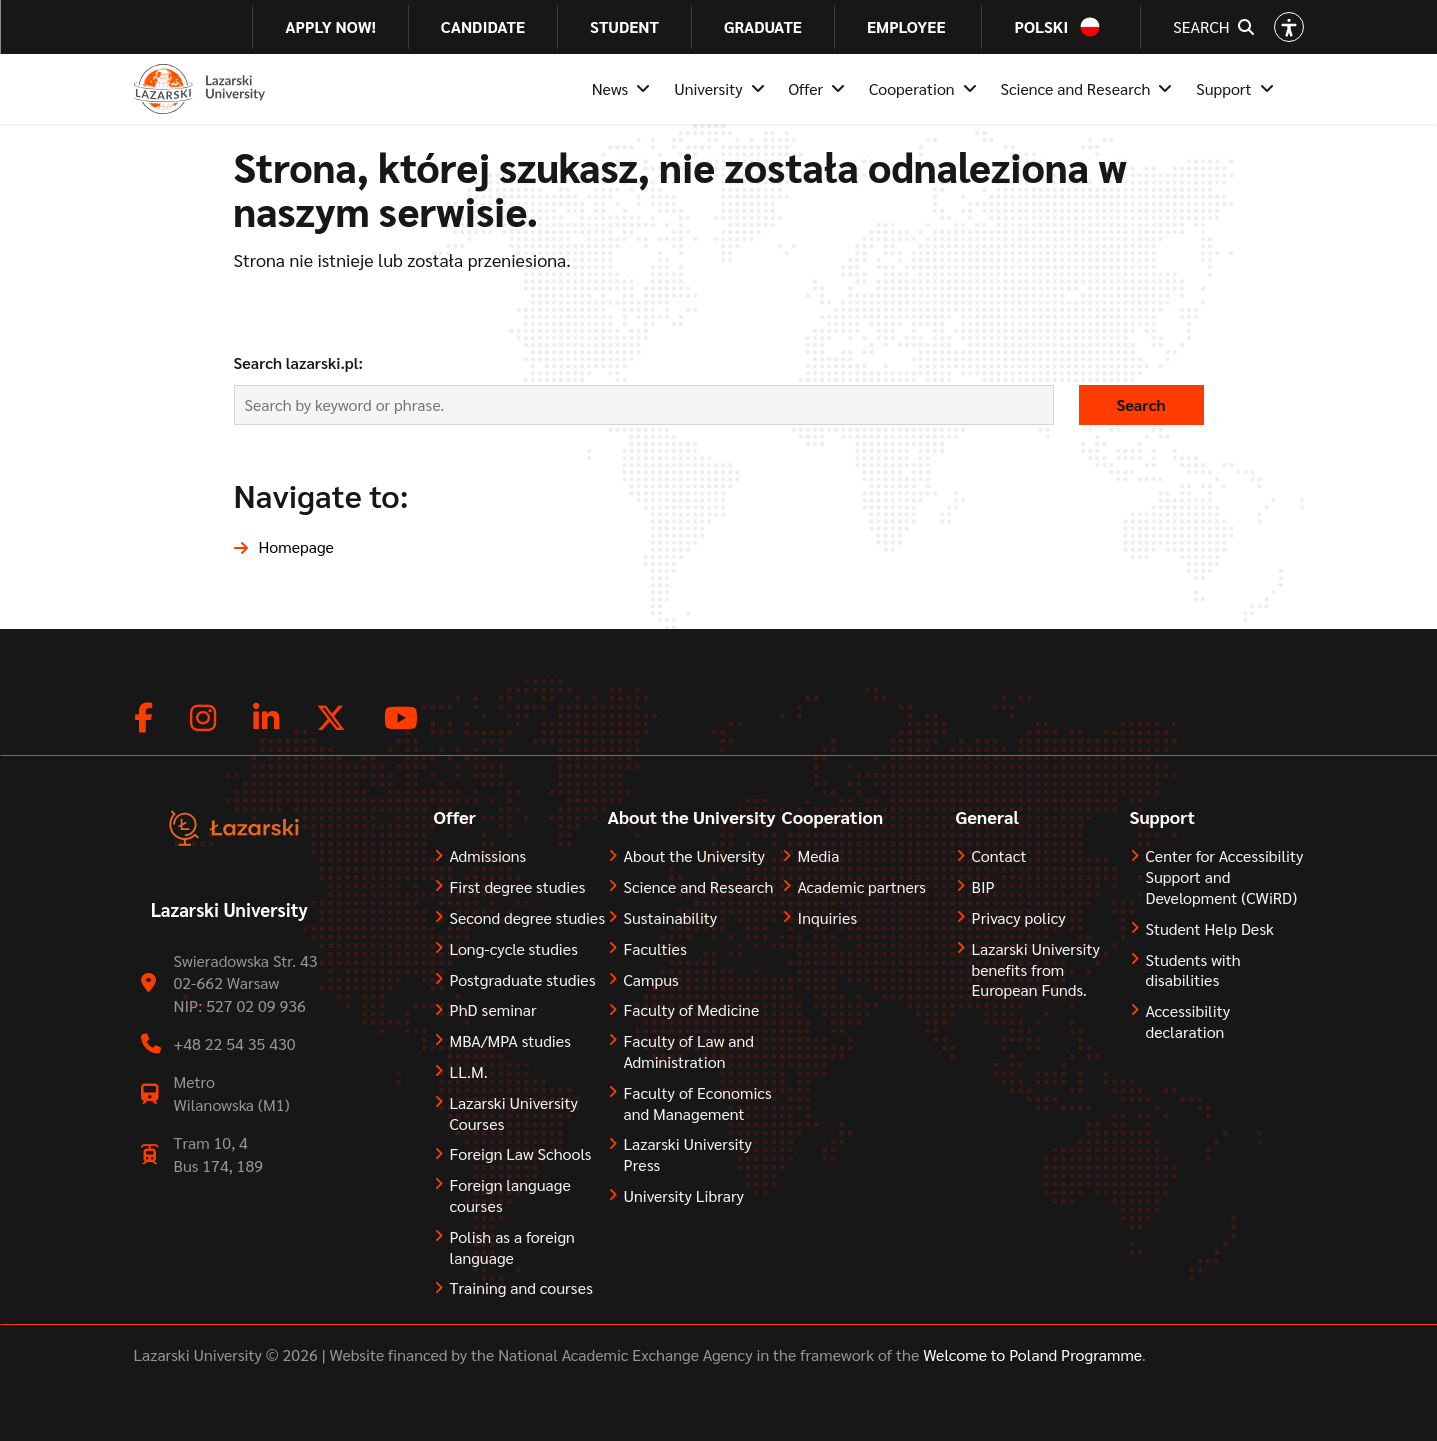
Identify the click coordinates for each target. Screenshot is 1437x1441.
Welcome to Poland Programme (1030, 1354)
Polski (1041, 27)
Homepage (296, 546)
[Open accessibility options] (1289, 27)
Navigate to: (321, 494)
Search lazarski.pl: (299, 362)
